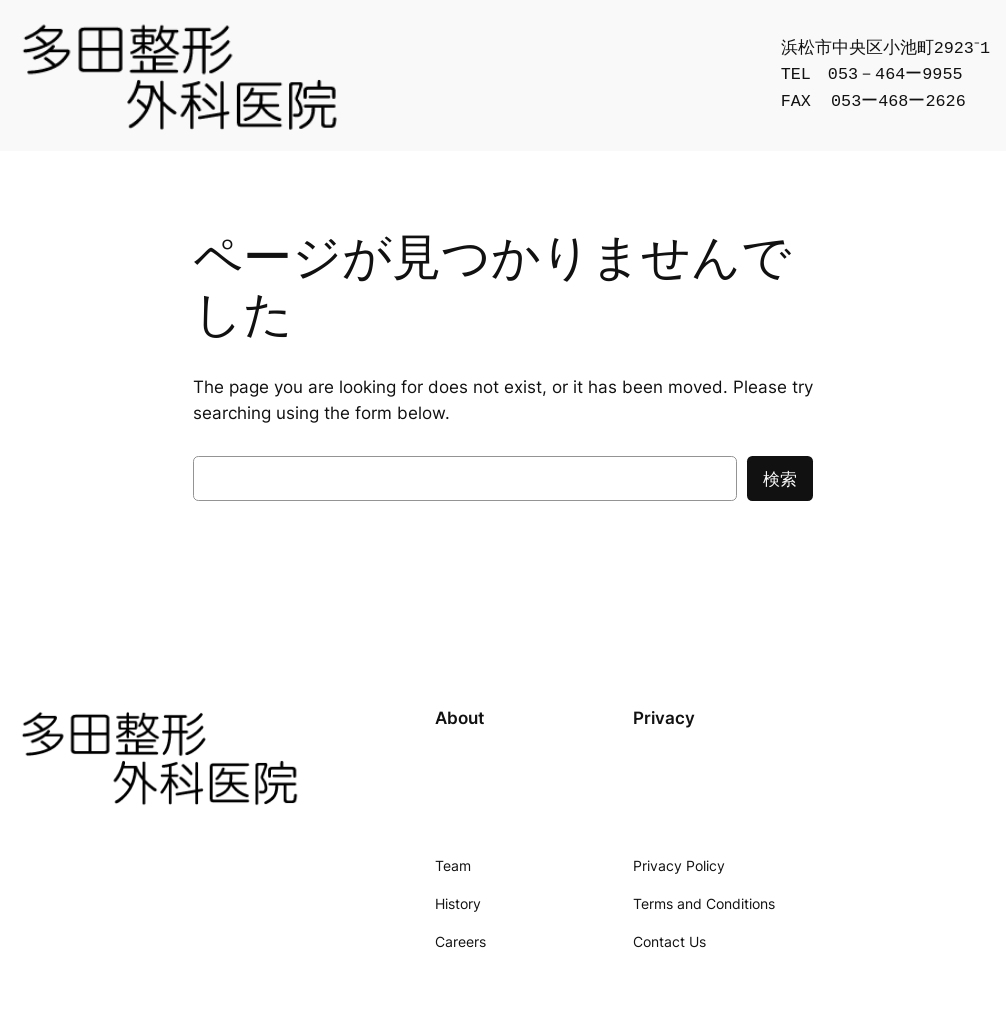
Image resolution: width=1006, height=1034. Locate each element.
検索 (780, 479)
